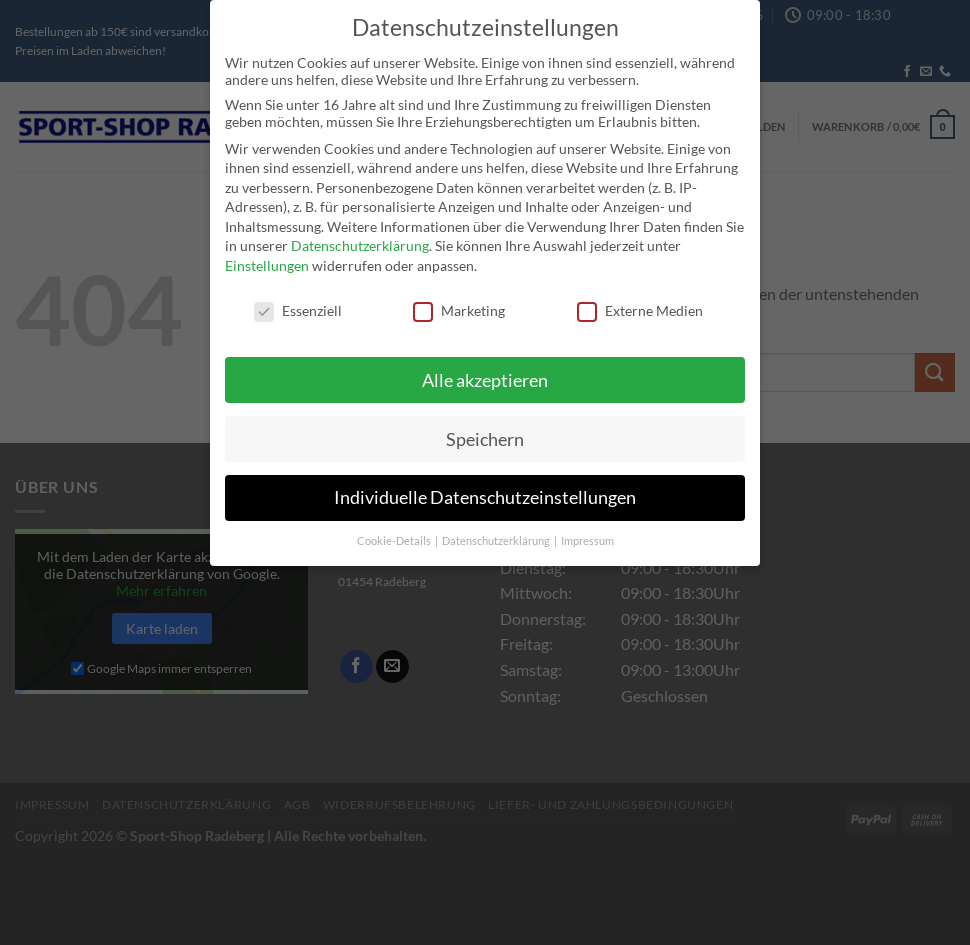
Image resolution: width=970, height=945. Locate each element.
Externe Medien (640, 304)
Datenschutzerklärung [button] (497, 535)
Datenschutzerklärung (360, 240)
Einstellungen (267, 259)
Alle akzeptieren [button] (485, 374)
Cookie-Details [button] (395, 535)
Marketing (459, 304)
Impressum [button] (587, 535)
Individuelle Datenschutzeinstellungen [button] (485, 492)
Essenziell (298, 304)
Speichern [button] (485, 433)
